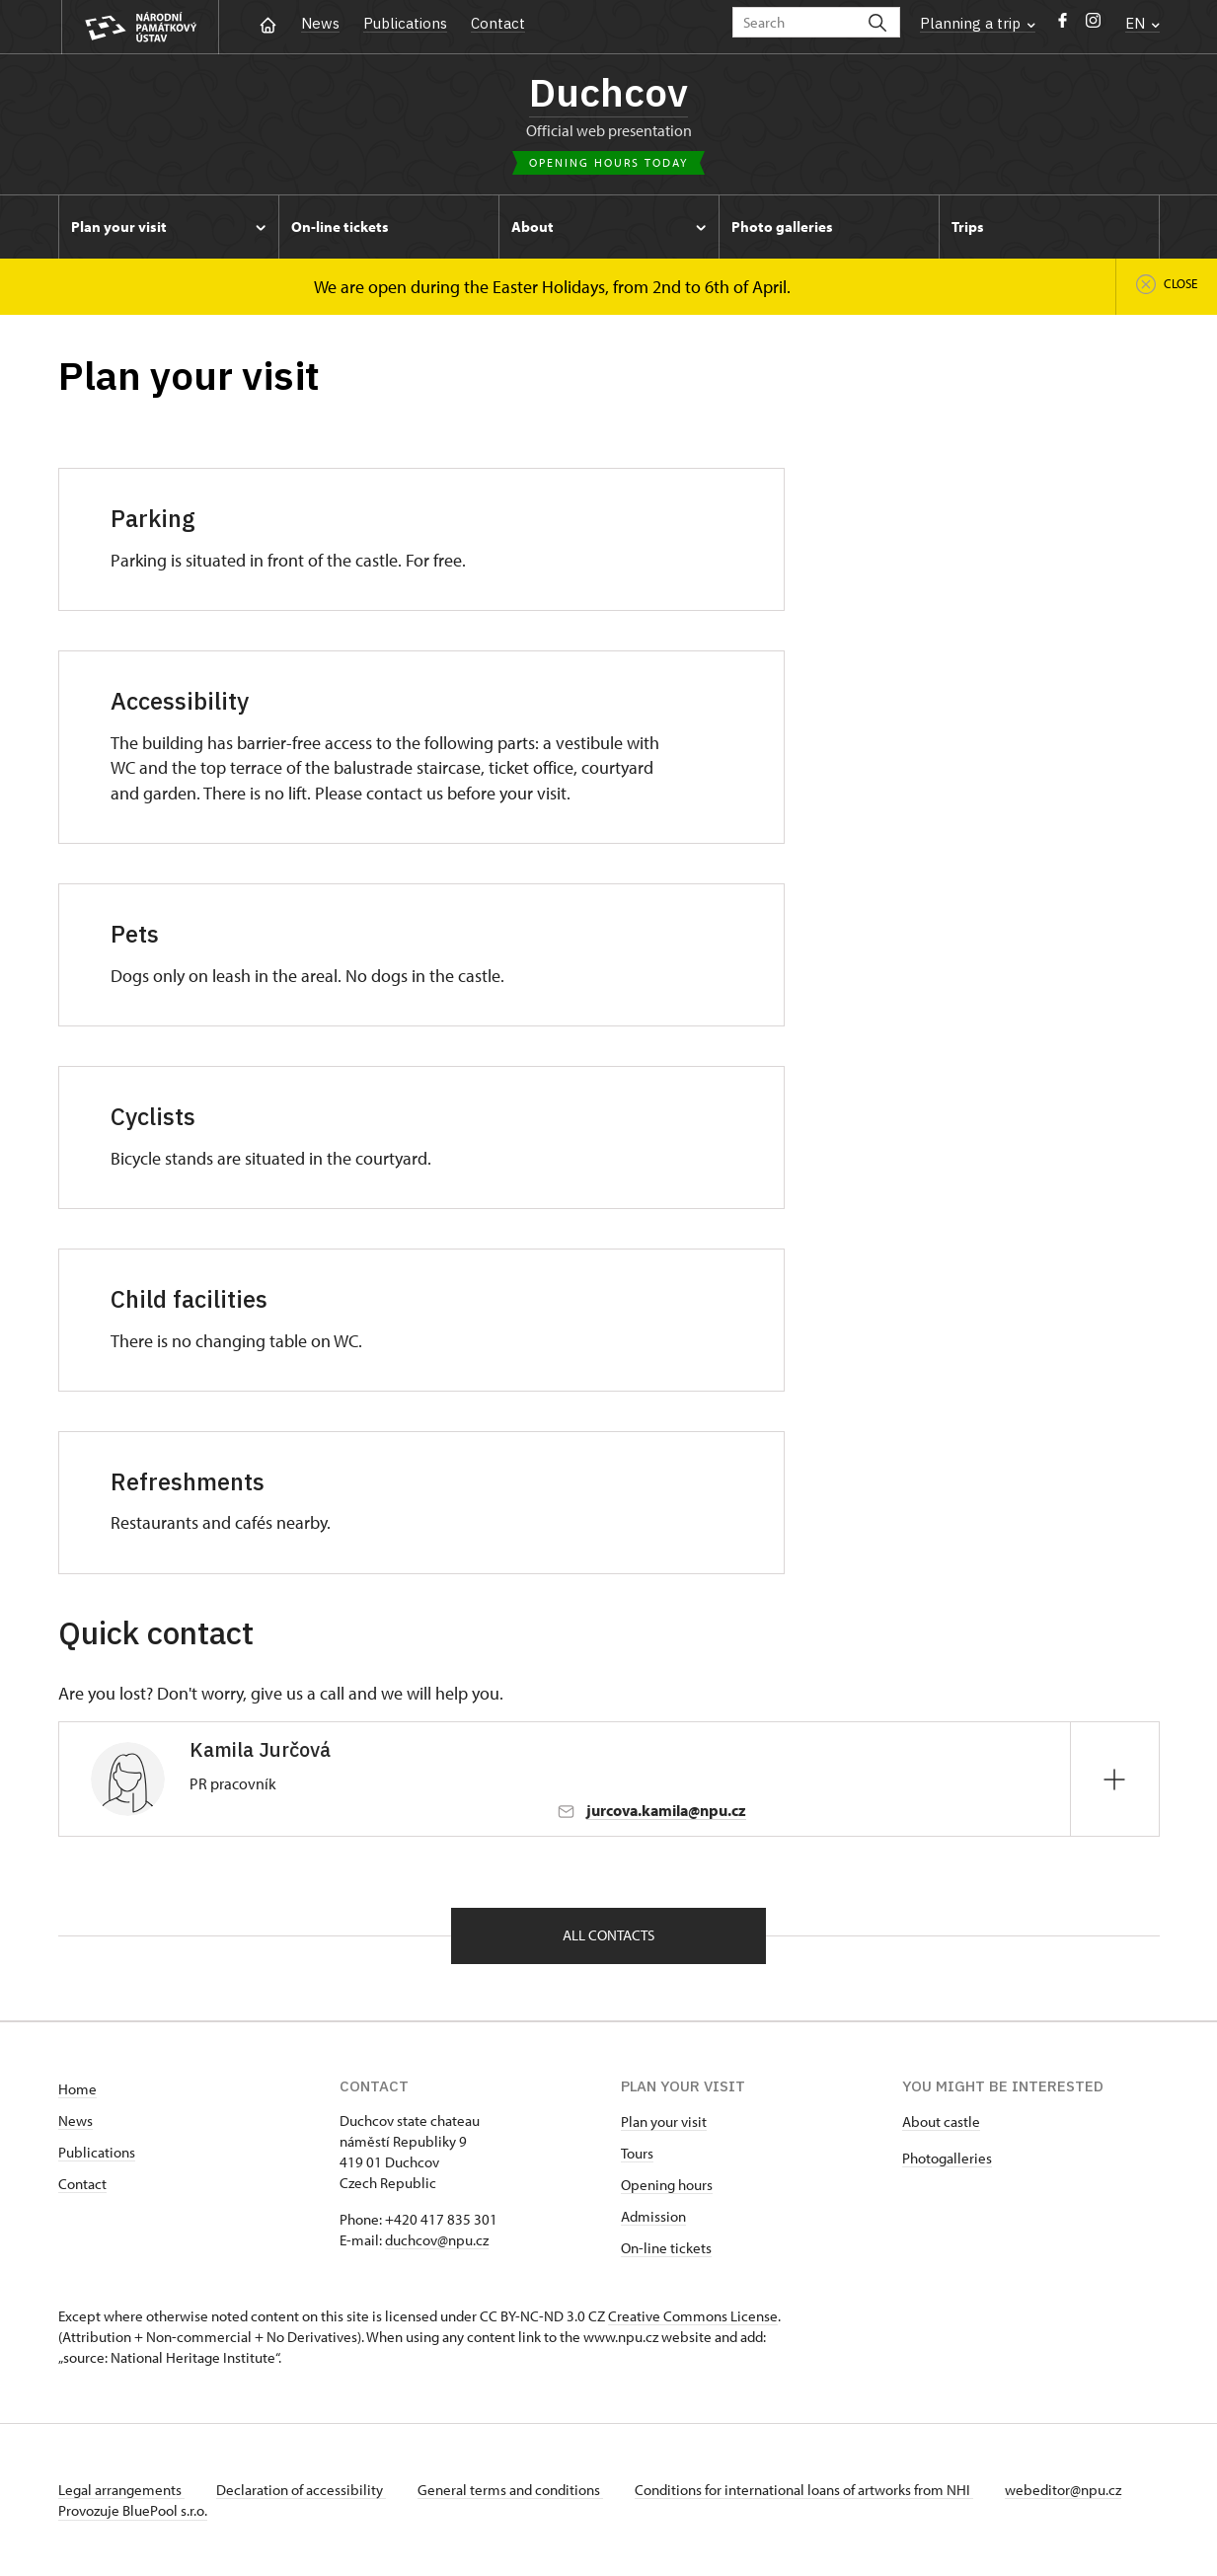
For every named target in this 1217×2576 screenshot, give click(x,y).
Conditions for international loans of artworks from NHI (804, 2489)
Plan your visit (664, 2121)
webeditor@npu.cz (1063, 2489)
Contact (498, 23)
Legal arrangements (121, 2489)
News (320, 23)
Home (77, 2089)
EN (1142, 23)
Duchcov (608, 91)
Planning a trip (977, 23)
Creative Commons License (693, 2316)
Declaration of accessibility (301, 2489)
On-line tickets (666, 2247)
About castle (941, 2121)
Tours (637, 2153)
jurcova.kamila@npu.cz (666, 1810)
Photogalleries (947, 2158)
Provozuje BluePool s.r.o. (132, 2510)
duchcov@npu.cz (437, 2240)
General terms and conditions (510, 2489)
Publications (405, 23)
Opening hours (667, 2184)
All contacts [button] (608, 1935)
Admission (653, 2216)
